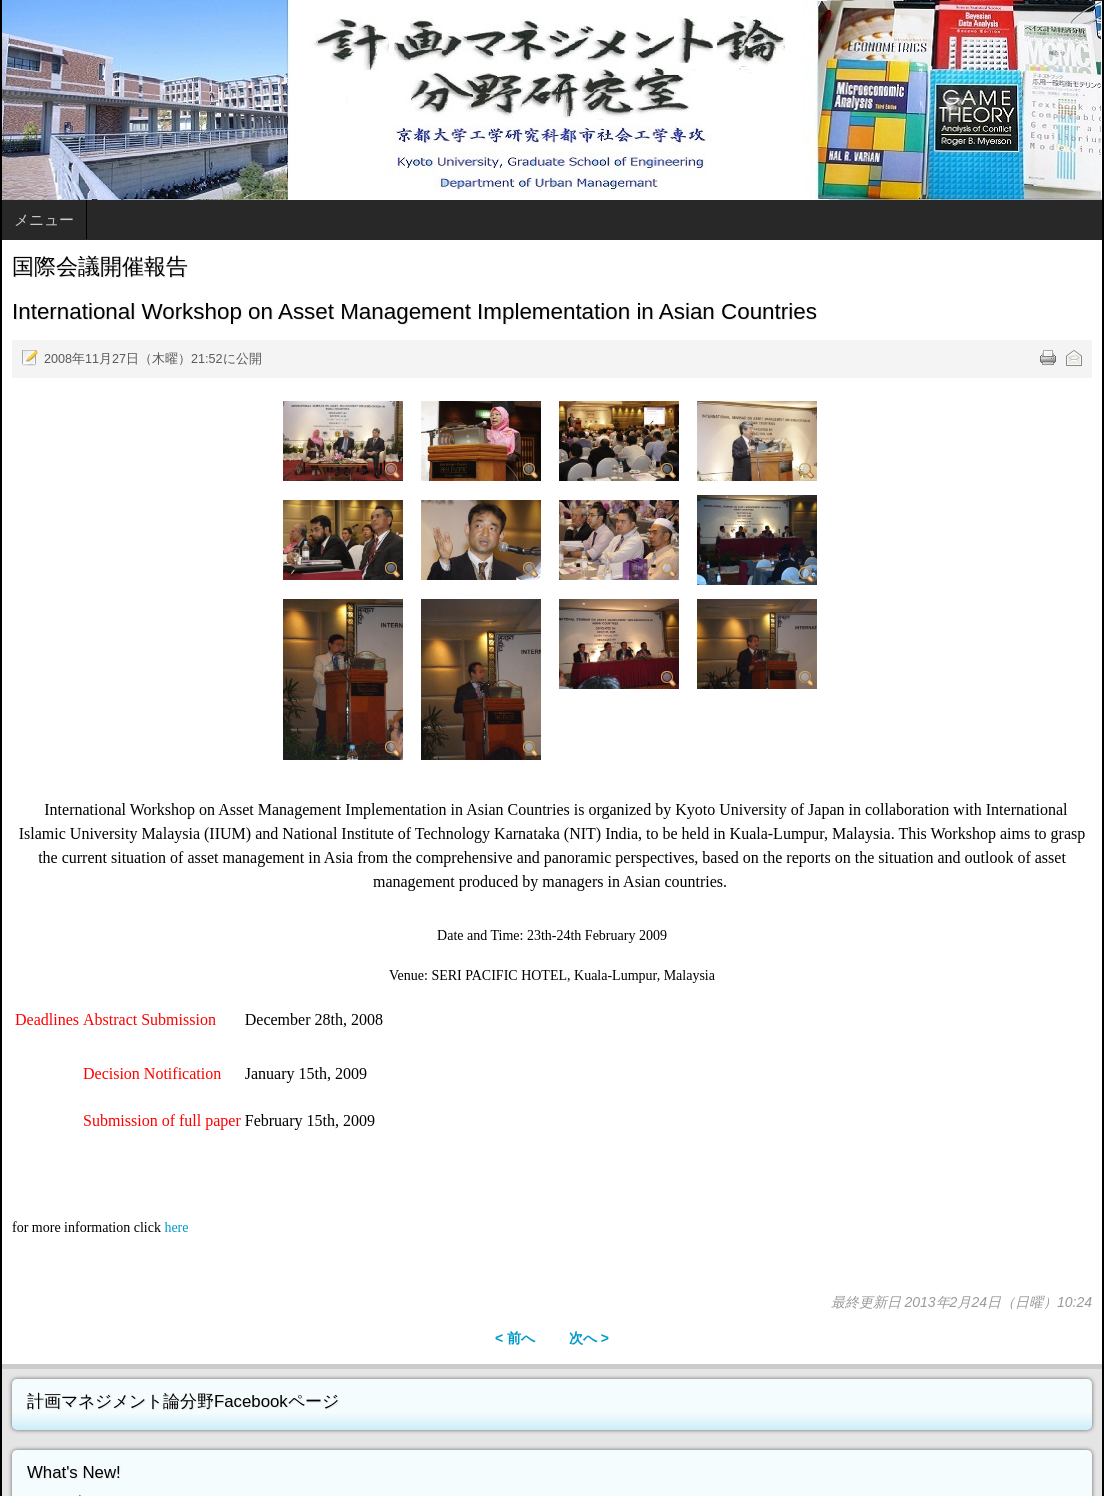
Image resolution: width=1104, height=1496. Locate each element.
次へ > (589, 1338)
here (176, 1227)
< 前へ (515, 1338)
